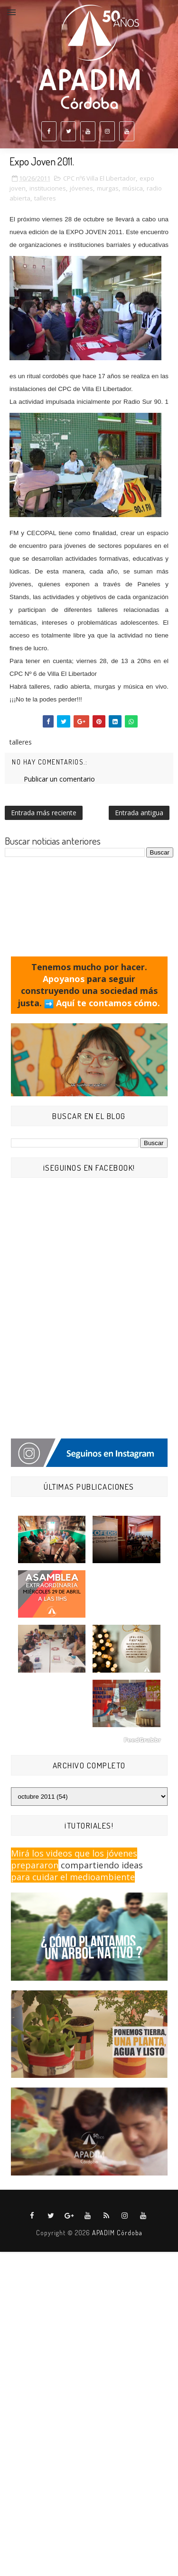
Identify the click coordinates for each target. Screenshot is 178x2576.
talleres (45, 198)
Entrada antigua (139, 812)
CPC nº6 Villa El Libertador (99, 178)
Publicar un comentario (59, 778)
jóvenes (81, 188)
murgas (108, 188)
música (132, 188)
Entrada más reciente (43, 812)
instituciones (47, 188)
